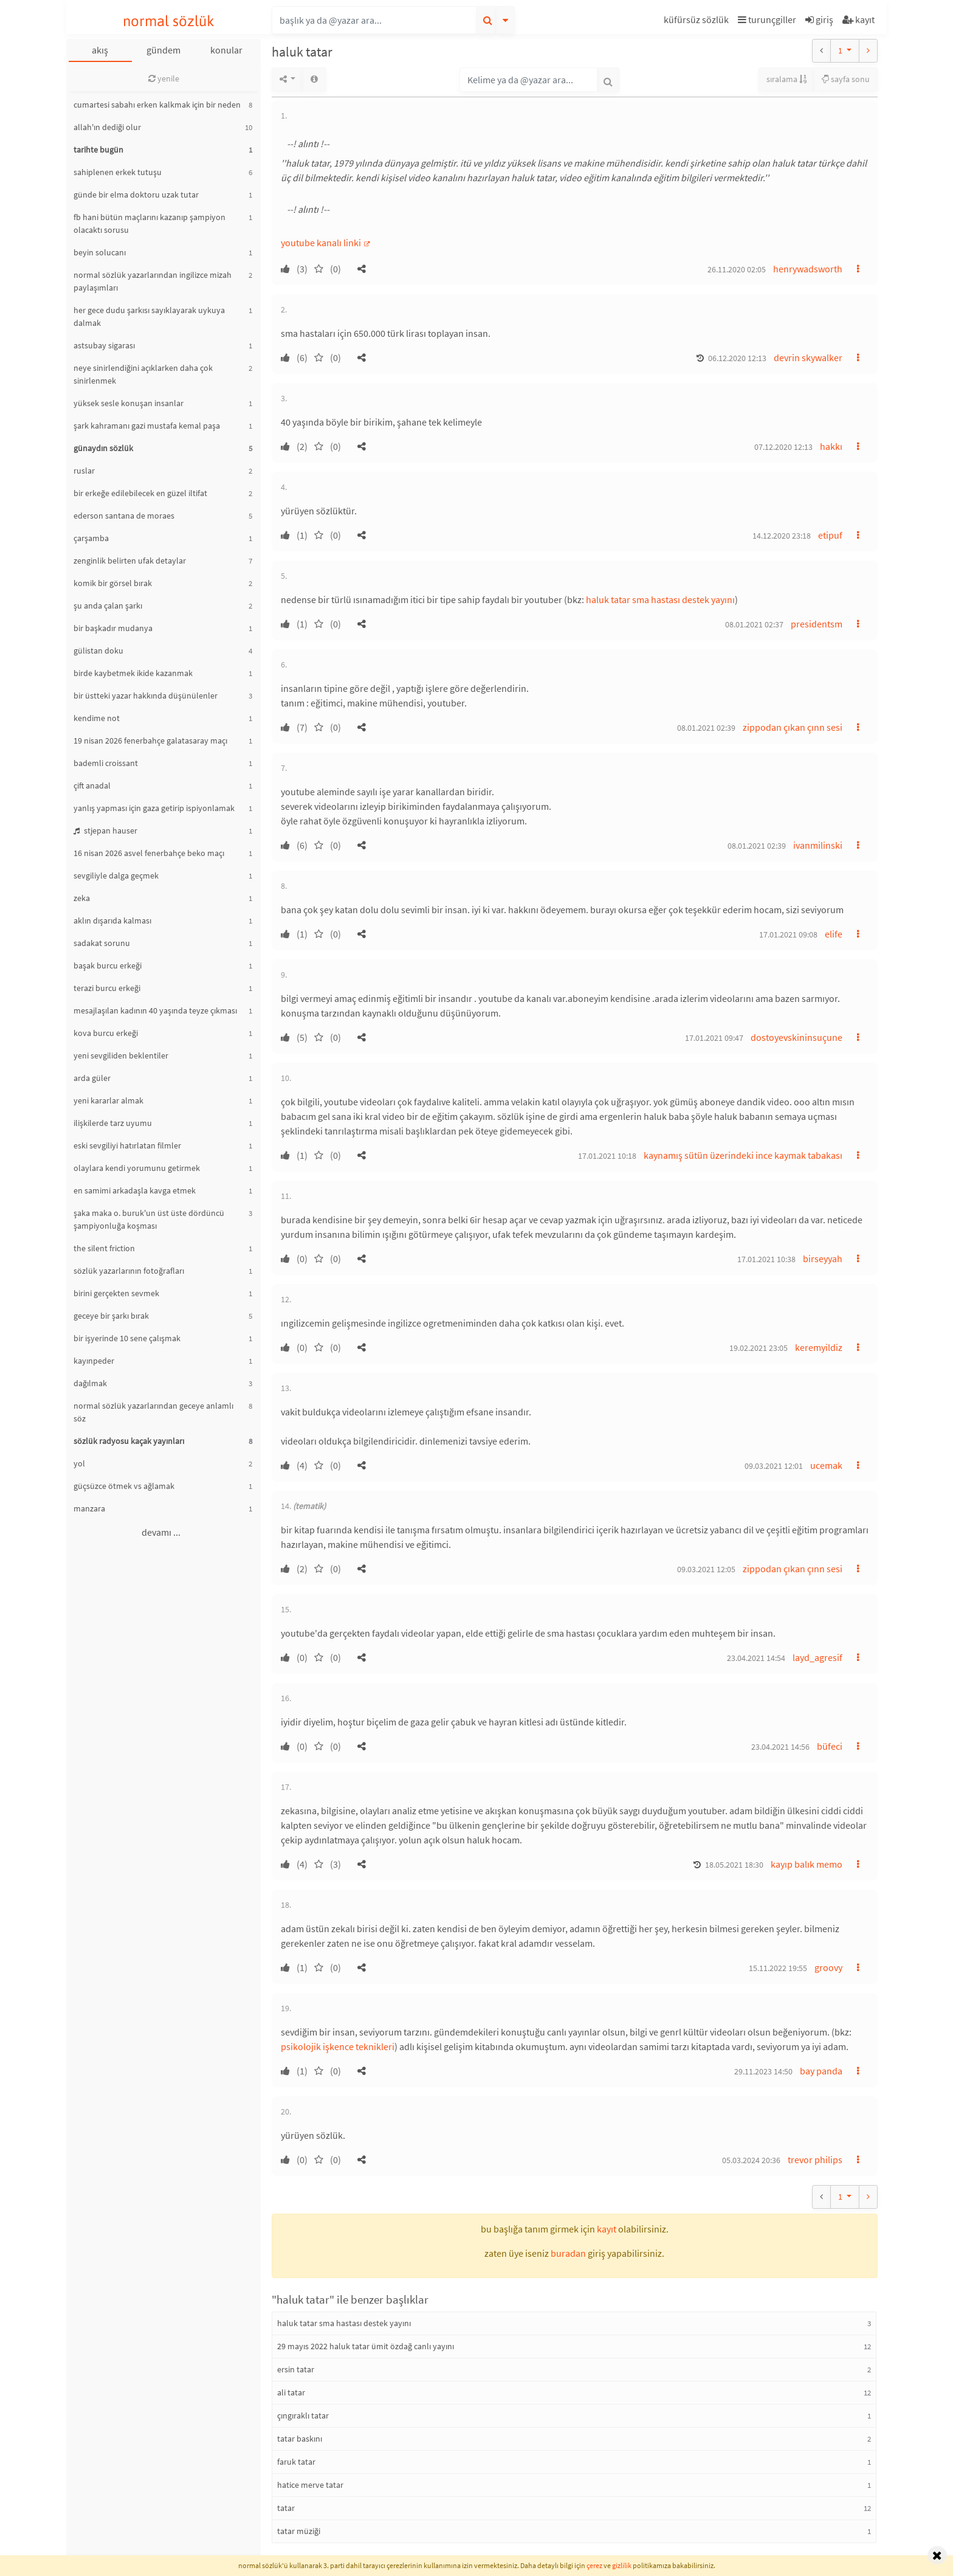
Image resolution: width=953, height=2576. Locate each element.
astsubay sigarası (104, 345)
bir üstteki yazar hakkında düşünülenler (146, 695)
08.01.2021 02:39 (706, 727)
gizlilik (621, 2565)
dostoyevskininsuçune (796, 1037)
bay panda (821, 2071)
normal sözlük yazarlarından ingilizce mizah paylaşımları (153, 281)
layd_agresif (817, 1657)
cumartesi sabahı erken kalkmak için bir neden (157, 104)
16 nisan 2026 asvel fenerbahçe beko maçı (149, 853)
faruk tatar (296, 2461)
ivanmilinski (817, 845)
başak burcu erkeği (108, 965)
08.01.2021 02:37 (754, 624)
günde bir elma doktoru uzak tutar (136, 194)
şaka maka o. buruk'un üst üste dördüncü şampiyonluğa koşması (149, 1219)
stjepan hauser (105, 830)
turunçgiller (767, 19)
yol (79, 1463)
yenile (163, 78)
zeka (82, 898)
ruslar (84, 470)
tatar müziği (298, 2531)
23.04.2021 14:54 (756, 1657)
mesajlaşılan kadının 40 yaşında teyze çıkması (155, 1010)
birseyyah (822, 1258)
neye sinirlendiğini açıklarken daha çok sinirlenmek (143, 374)
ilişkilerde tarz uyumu (113, 1122)
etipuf (830, 535)
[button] (698, 21)
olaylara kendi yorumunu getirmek (137, 1167)
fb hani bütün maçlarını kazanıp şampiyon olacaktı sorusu (149, 223)
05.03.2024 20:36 (751, 2160)
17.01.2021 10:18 (607, 1155)
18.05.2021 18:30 (734, 1864)
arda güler (92, 1077)
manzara (89, 1508)
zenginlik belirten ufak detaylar (130, 560)
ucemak (826, 1465)
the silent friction (104, 1248)
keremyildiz (818, 1347)
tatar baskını (299, 2438)
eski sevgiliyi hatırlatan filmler (127, 1145)
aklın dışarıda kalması (112, 920)
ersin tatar (295, 2369)
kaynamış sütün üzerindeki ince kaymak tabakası (743, 1155)
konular (226, 50)
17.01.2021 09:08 (788, 934)
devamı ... (161, 1532)
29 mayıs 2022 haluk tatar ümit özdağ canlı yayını (365, 2346)
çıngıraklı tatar (303, 2415)
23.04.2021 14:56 (780, 1746)
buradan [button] (568, 2253)
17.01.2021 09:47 (714, 1037)
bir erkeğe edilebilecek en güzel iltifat (140, 493)
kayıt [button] (606, 2229)
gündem (163, 50)
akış (100, 50)
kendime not (97, 718)
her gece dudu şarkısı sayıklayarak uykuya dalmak (149, 316)
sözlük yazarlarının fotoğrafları (129, 1270)
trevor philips (815, 2159)
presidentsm (816, 624)
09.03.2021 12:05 (706, 1569)
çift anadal (92, 785)
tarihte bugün (98, 149)
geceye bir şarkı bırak (111, 1315)
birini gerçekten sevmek (116, 1293)
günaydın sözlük (103, 448)
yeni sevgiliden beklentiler (121, 1055)
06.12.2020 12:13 (737, 358)
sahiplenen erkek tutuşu (118, 172)
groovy (828, 1967)
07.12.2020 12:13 (783, 446)
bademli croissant (106, 763)
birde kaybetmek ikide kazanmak (133, 673)
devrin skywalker (808, 357)
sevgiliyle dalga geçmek (116, 875)
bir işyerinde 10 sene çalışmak (127, 1338)
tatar (286, 2507)
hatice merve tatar (310, 2484)
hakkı (831, 446)
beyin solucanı (100, 252)
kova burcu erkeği (106, 1032)
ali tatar (291, 2392)
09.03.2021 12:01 (774, 1465)
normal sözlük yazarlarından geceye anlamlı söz (153, 1412)
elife (833, 934)
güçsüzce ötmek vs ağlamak (124, 1485)
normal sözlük (169, 21)
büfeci (829, 1746)
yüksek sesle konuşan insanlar (129, 403)
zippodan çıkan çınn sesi (792, 727)
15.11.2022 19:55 (778, 1968)
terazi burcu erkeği (107, 987)
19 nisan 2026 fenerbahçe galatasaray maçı (150, 740)
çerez (594, 2565)
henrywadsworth (807, 269)
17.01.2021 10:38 (766, 1259)
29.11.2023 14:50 (763, 2071)
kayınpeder (94, 1360)
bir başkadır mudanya (113, 628)
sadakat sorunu (102, 943)
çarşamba (91, 538)
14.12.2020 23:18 (781, 535)
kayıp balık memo (806, 1864)
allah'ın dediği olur (107, 127)
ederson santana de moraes (124, 515)
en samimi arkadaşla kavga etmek (135, 1190)
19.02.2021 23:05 (758, 1347)
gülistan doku (98, 650)
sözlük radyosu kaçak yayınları (129, 1440)
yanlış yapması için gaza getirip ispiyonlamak (154, 808)
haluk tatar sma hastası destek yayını (660, 599)
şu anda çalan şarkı (108, 605)
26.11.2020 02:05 (736, 269)
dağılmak (90, 1383)
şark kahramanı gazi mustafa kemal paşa (147, 425)
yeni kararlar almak (108, 1100)
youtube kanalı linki (322, 243)
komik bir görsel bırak (113, 583)
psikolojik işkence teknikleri (337, 2046)
